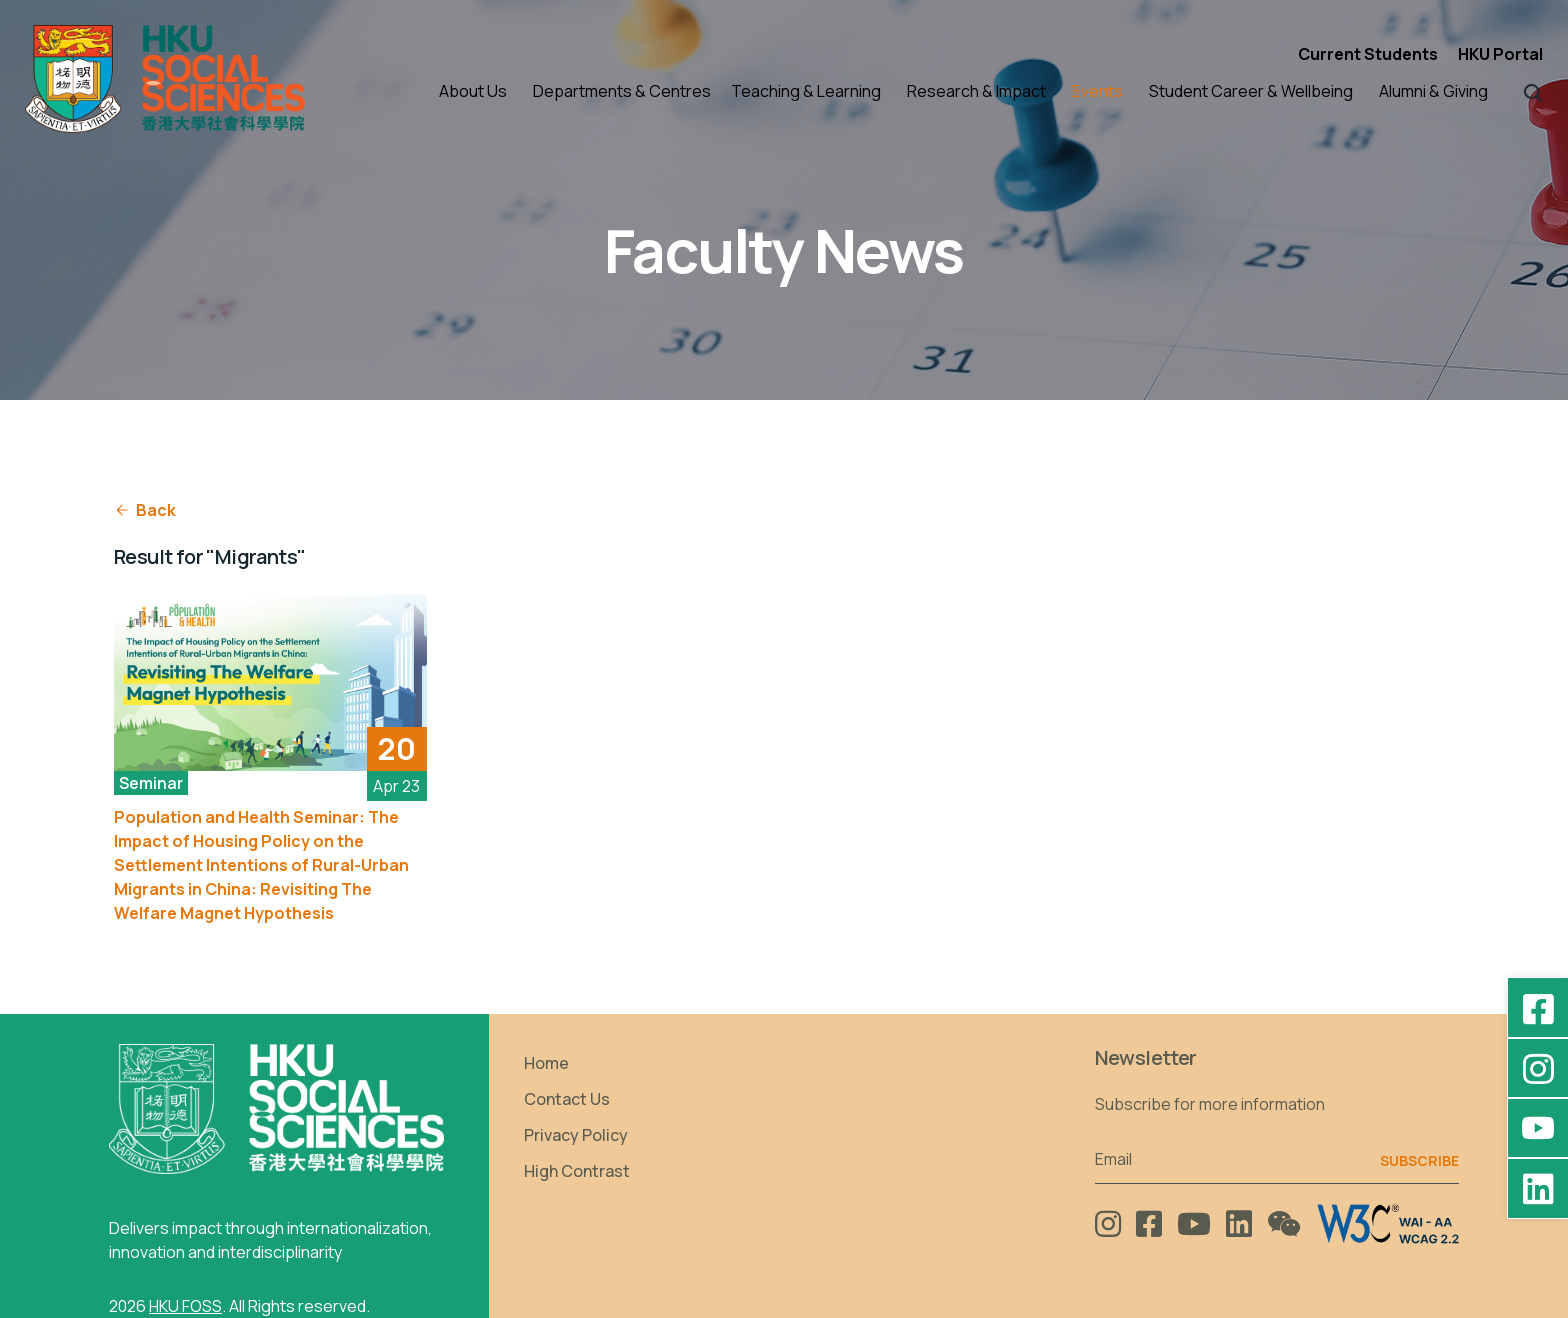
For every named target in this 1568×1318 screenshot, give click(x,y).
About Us (473, 91)
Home (546, 1063)
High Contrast (577, 1171)
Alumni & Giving (1433, 91)
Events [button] (1097, 91)
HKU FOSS (185, 1306)
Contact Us (567, 1099)
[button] (1533, 91)
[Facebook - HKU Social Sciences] (1538, 1008)
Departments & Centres (622, 91)
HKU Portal (1500, 54)
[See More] (270, 683)
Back (145, 510)
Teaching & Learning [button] (806, 91)
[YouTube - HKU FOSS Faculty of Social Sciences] (1538, 1128)
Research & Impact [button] (976, 91)
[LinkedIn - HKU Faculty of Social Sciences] (1538, 1188)
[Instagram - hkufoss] (1538, 1068)
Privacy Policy (576, 1135)
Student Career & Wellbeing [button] (1251, 91)
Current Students (1368, 54)
